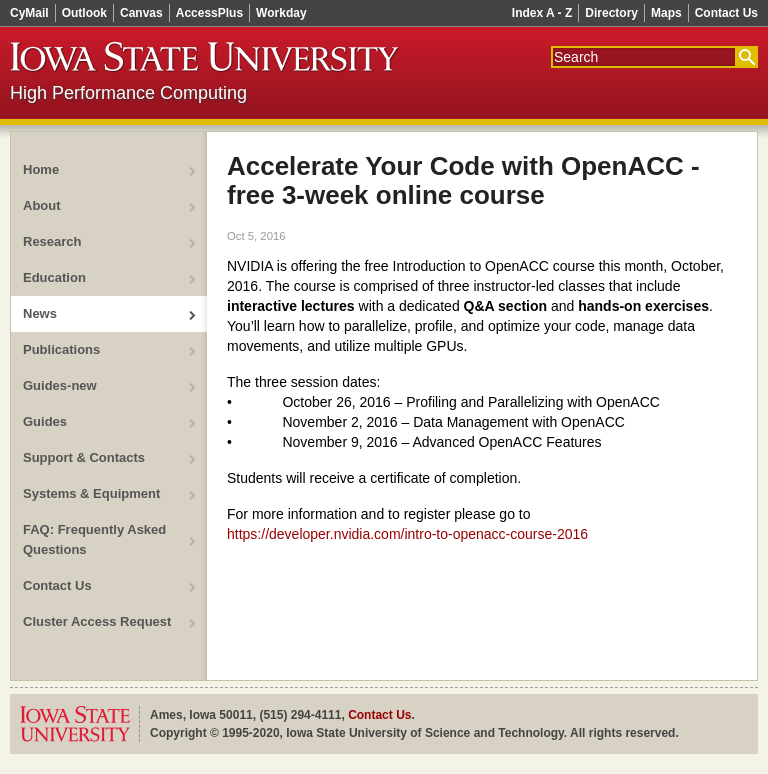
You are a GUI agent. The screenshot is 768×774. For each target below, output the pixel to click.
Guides (45, 421)
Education (54, 277)
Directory (611, 13)
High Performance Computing (128, 93)
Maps (666, 13)
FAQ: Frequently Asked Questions (94, 539)
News (40, 313)
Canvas (141, 13)
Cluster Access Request (97, 621)
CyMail (29, 13)
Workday (281, 13)
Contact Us (726, 13)
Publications (61, 349)
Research (52, 241)
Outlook (84, 13)
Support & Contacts (84, 457)
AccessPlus (209, 13)
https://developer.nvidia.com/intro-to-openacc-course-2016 (407, 534)
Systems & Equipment (91, 493)
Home (41, 169)
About (42, 205)
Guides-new (60, 385)
